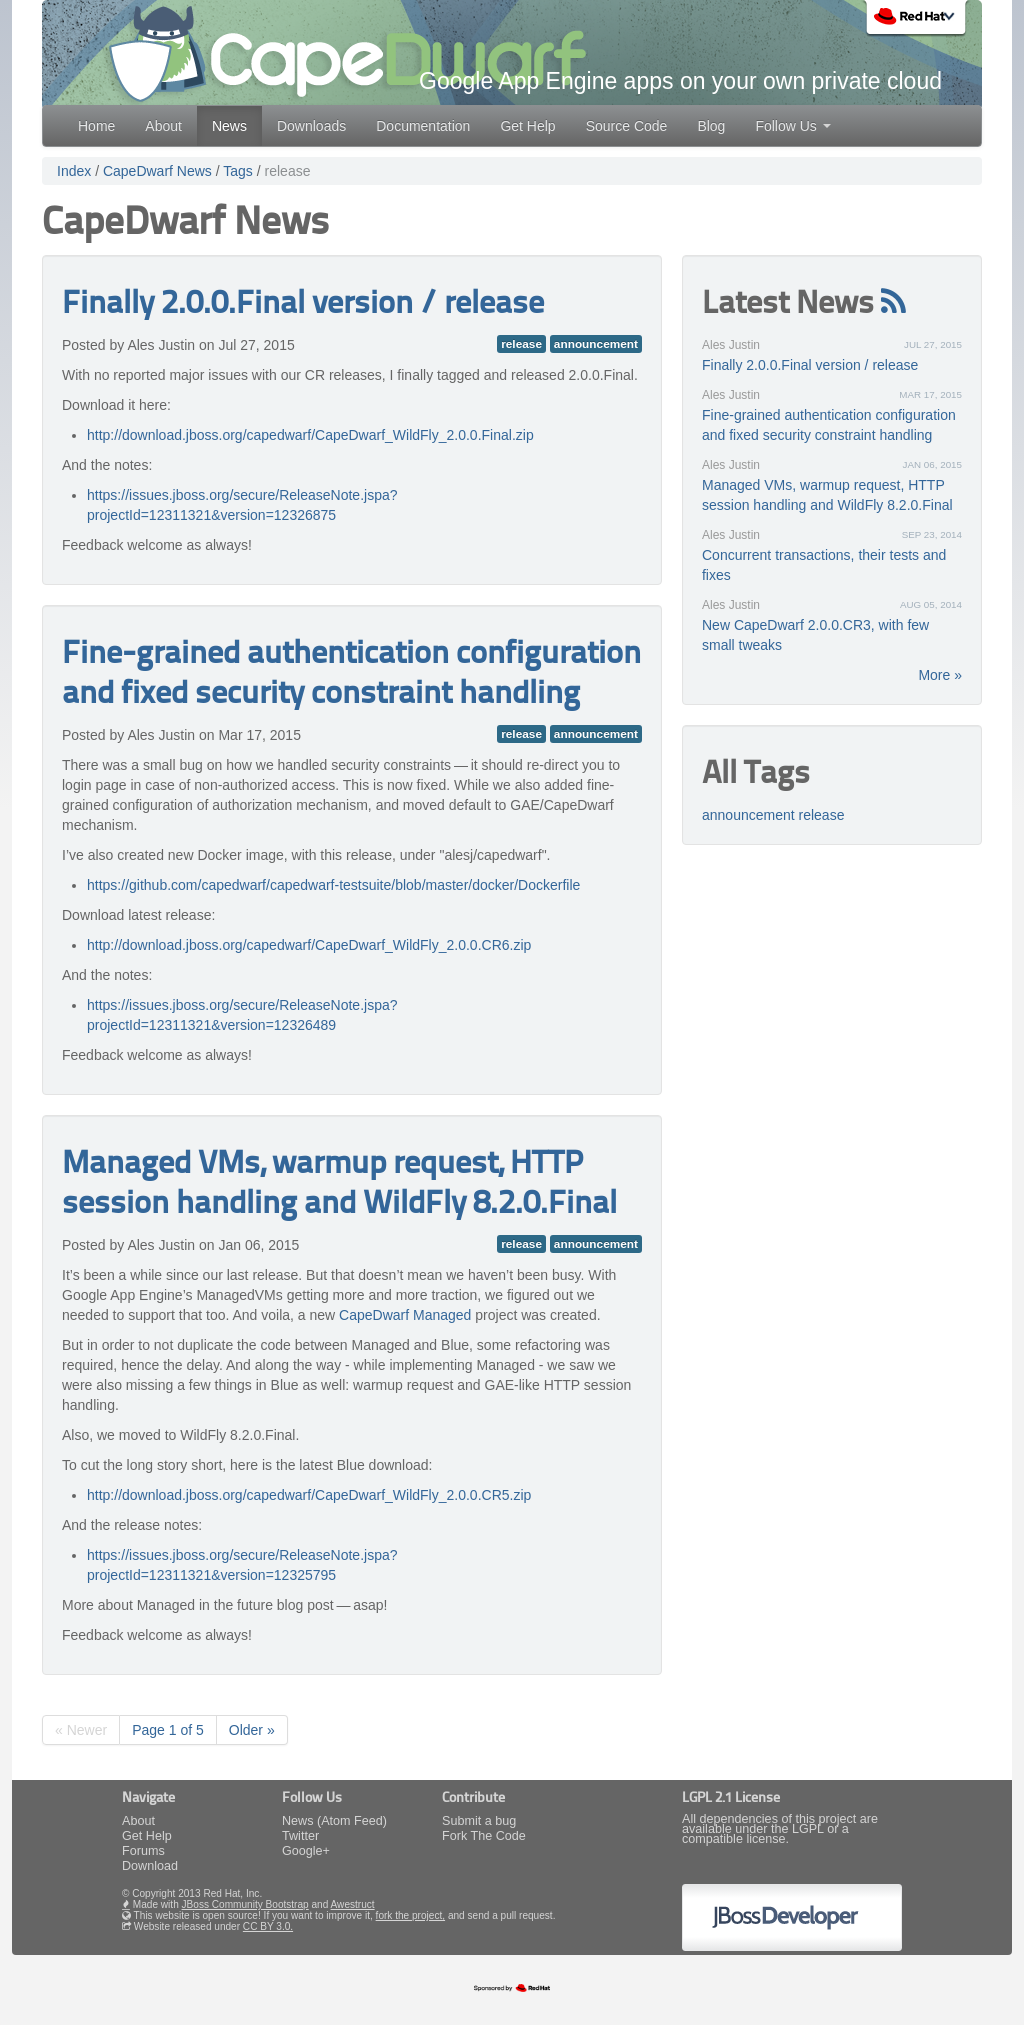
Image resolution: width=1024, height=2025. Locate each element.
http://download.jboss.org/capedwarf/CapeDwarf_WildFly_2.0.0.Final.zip (310, 435)
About (163, 126)
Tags (238, 171)
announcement (596, 344)
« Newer (81, 1730)
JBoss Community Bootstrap (245, 1904)
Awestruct (353, 1904)
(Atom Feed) (352, 1821)
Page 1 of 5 (168, 1730)
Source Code (627, 126)
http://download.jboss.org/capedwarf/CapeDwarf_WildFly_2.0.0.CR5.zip (309, 1495)
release (288, 171)
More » (940, 675)
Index (74, 171)
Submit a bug (479, 1821)
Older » (252, 1730)
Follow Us (792, 126)
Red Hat (918, 20)
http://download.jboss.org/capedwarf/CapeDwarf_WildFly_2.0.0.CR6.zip (309, 945)
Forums (143, 1851)
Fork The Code (484, 1836)
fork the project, (410, 1915)
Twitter (300, 1836)
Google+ (306, 1851)
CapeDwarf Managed (405, 1315)
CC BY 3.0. (268, 1926)
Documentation (423, 126)
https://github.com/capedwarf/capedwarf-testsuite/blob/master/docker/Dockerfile (333, 885)
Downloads (311, 126)
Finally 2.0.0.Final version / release (303, 305)
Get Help (527, 126)
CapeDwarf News (157, 171)
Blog (711, 126)
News (229, 126)
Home (96, 126)
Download (150, 1866)
